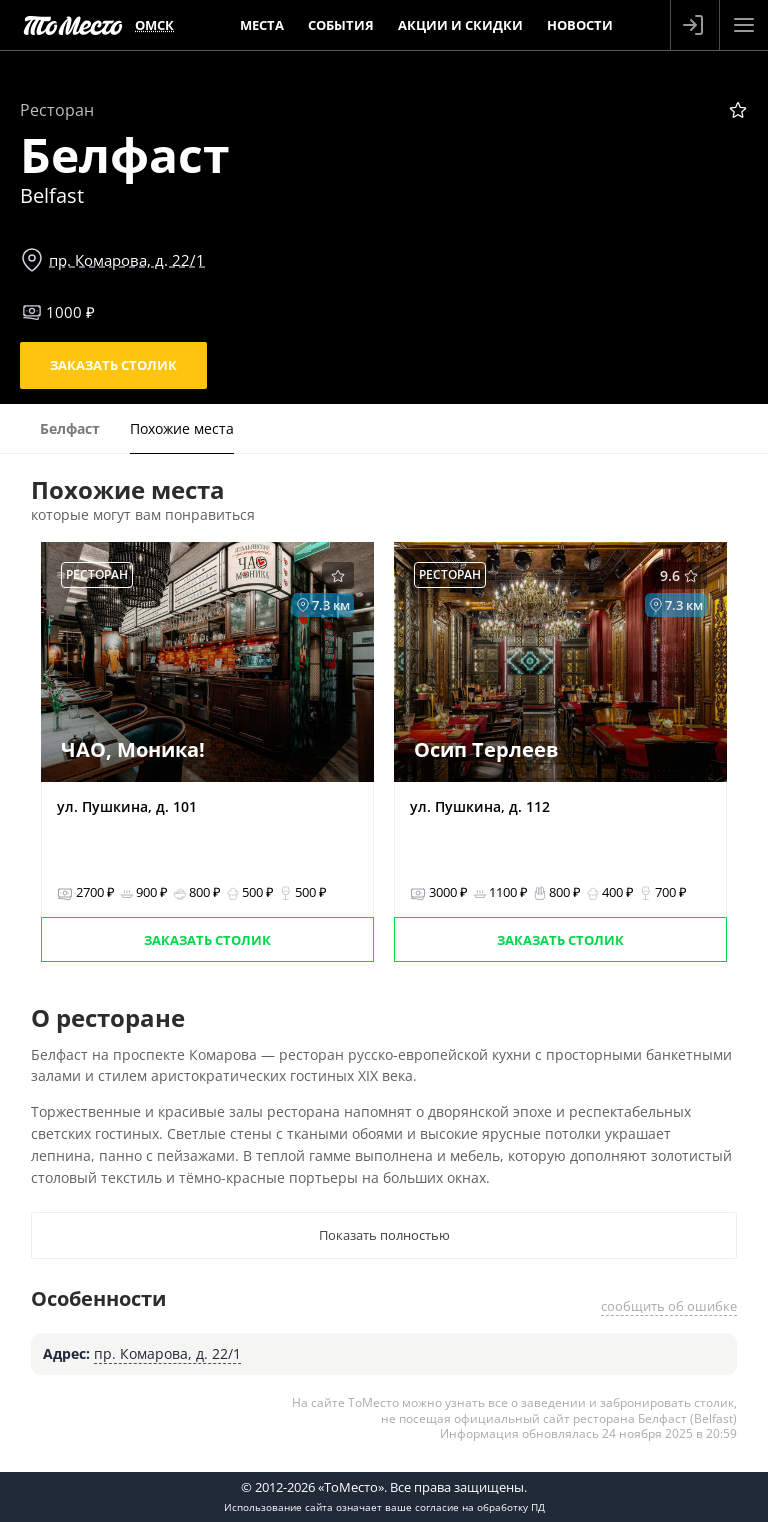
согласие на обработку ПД (480, 1507)
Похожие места (182, 428)
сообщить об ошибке (669, 1306)
